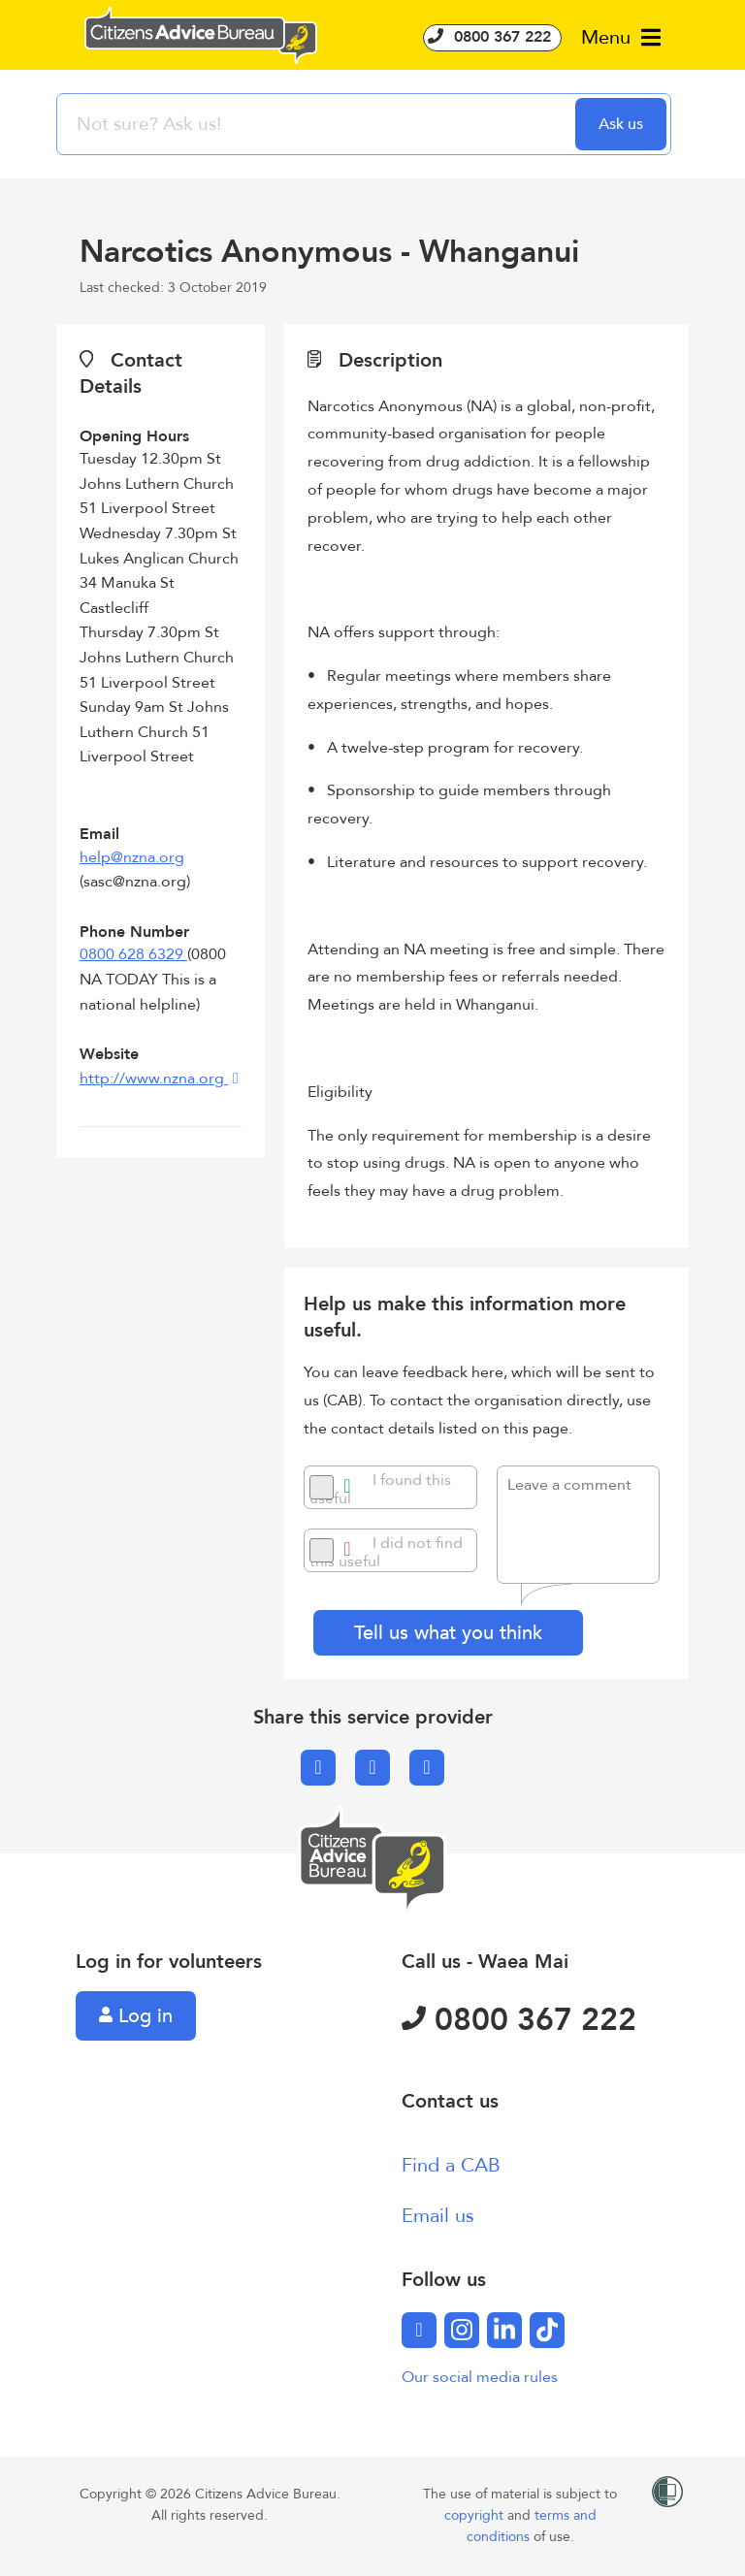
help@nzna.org (132, 857)
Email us (438, 2216)
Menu (621, 37)
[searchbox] (318, 124)
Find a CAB (451, 2165)
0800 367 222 (492, 37)
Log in (136, 2016)
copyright (475, 2515)
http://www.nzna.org (154, 1078)
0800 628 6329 (133, 954)
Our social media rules (480, 2377)
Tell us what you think (448, 1633)
